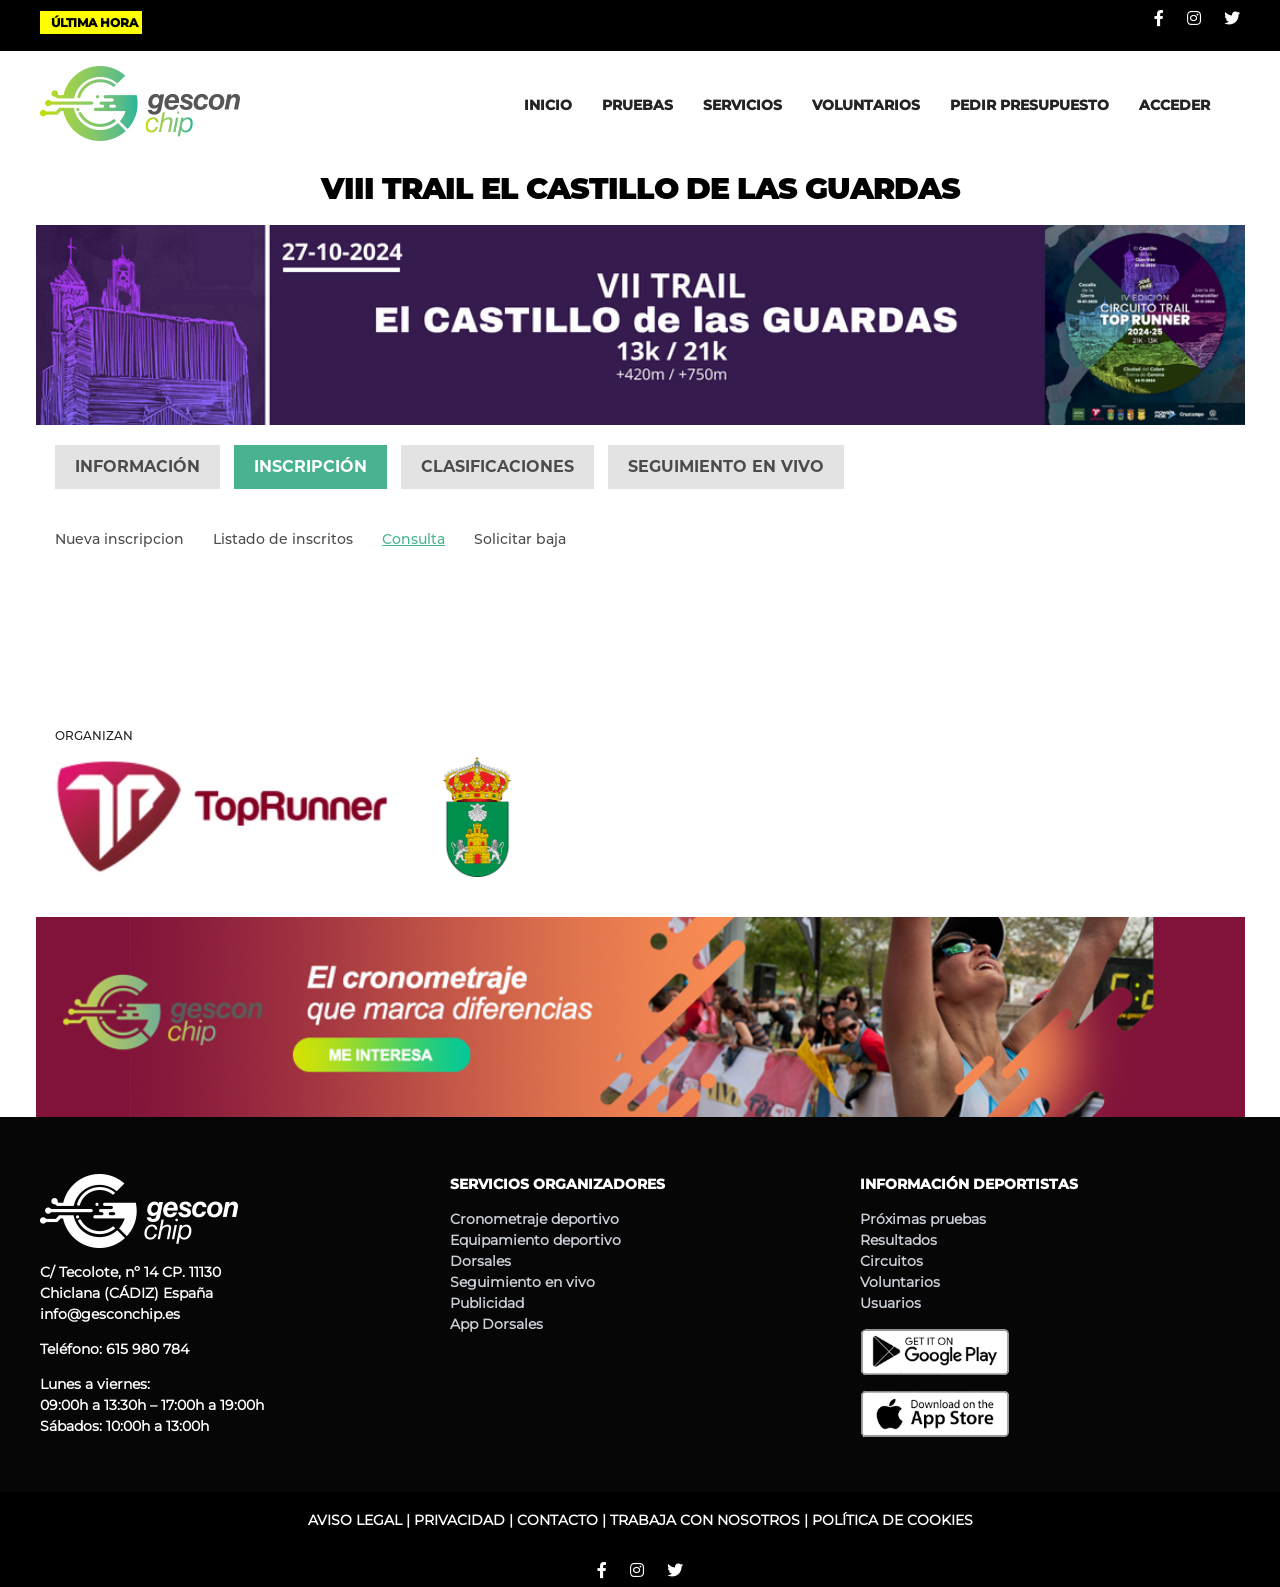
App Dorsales (496, 1324)
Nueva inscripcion (119, 539)
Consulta (413, 539)
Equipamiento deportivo (535, 1240)
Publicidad (487, 1303)
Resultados (898, 1240)
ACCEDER (1174, 105)
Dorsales (480, 1261)
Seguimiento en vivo (522, 1282)
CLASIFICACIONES (497, 466)
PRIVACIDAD (459, 1520)
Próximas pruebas (923, 1219)
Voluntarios (900, 1282)
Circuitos (891, 1261)
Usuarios (890, 1303)
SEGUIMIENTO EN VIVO (726, 466)
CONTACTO (557, 1520)
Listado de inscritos (283, 539)
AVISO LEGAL (355, 1520)
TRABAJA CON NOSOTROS (705, 1520)
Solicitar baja (520, 539)
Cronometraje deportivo (534, 1219)
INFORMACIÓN (137, 466)
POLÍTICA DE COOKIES (892, 1520)
